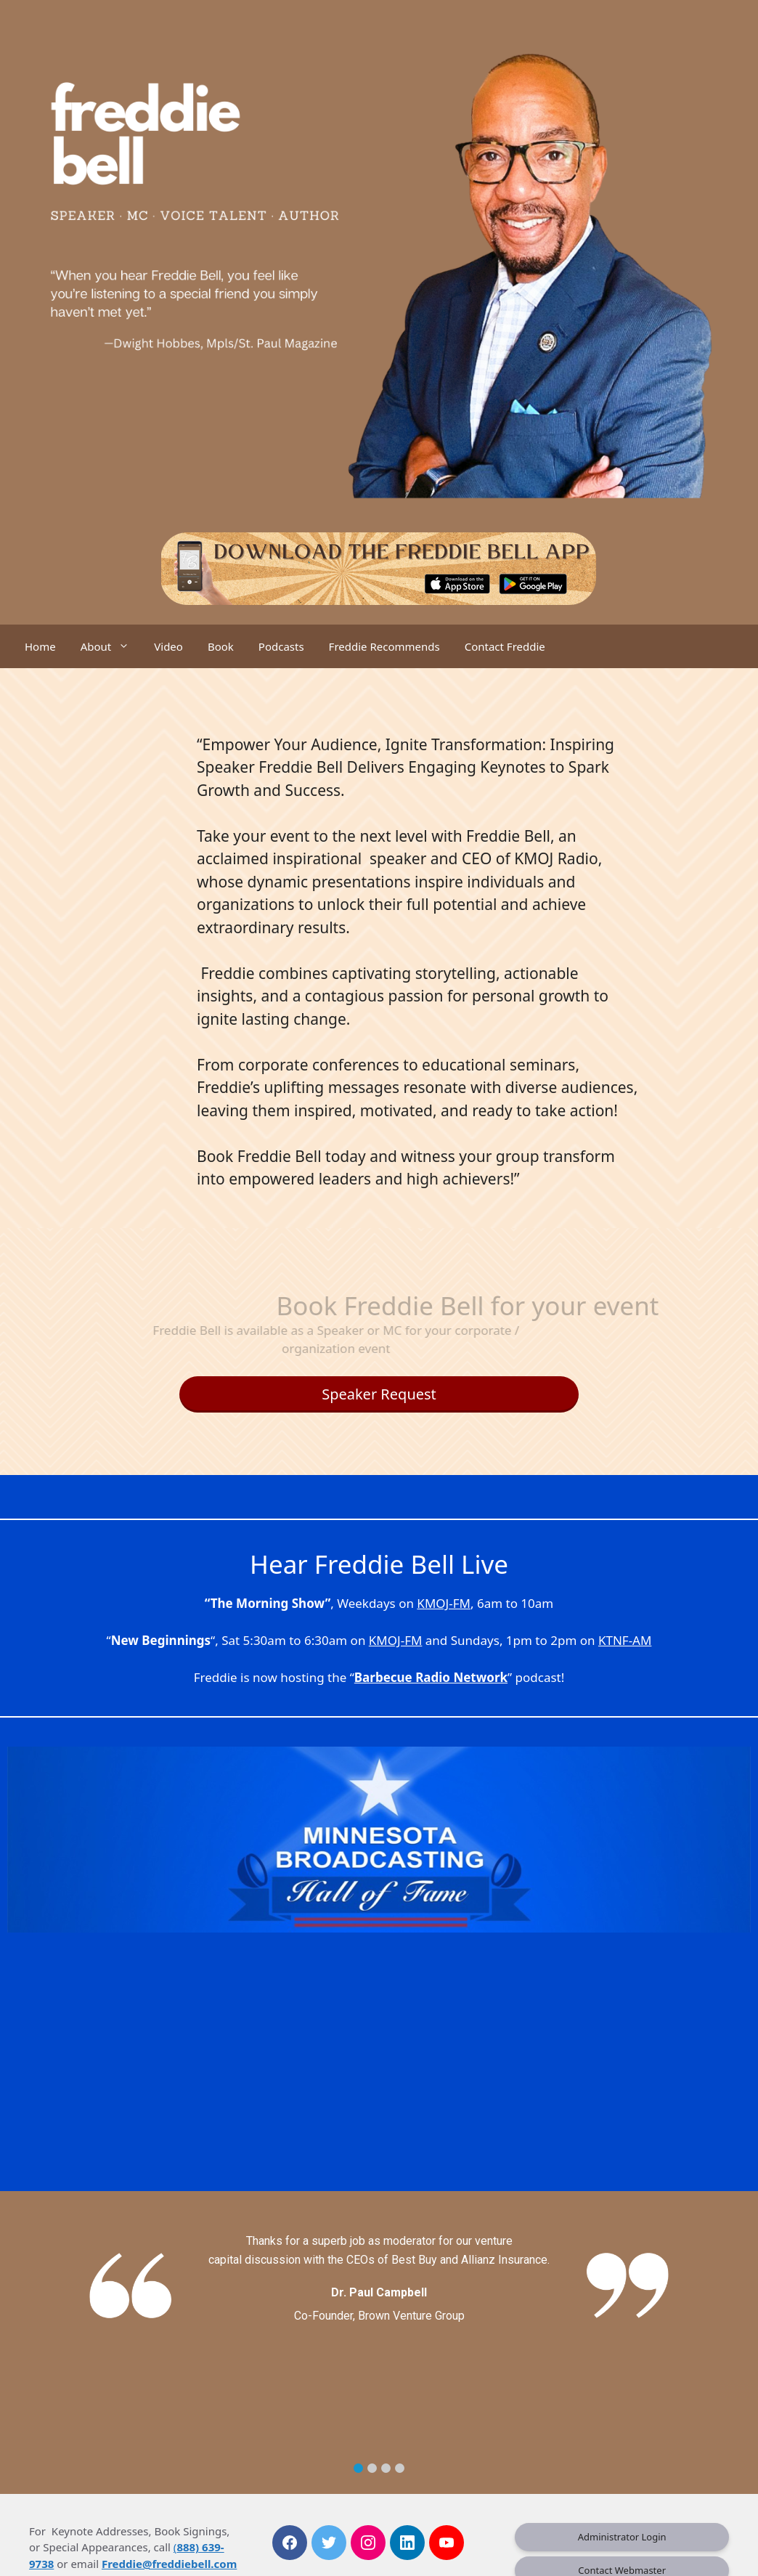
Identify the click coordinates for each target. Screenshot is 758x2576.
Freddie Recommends (384, 646)
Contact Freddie (505, 646)
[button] (358, 2468)
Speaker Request (379, 1394)
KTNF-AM (624, 1640)
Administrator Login (622, 2536)
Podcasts (281, 646)
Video (168, 646)
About (111, 646)
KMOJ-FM (443, 1603)
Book (221, 646)
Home (40, 646)
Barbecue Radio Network (431, 1677)
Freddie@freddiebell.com (169, 2563)
